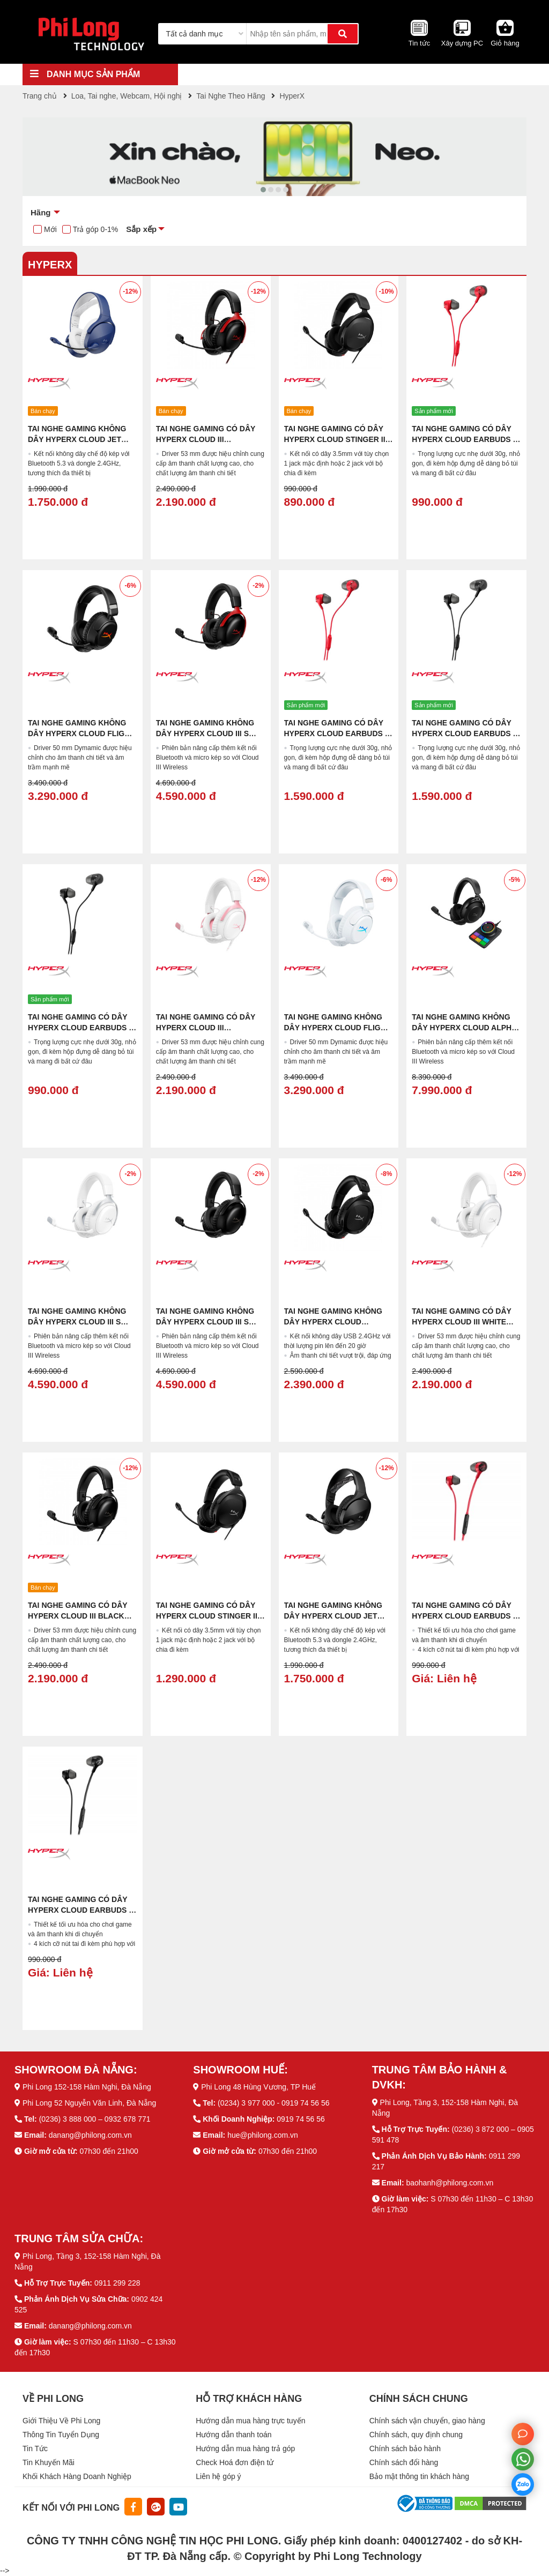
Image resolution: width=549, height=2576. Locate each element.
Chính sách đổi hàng (404, 2462)
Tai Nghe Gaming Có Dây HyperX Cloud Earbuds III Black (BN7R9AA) (81, 1028)
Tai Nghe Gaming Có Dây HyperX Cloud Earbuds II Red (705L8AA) (464, 1616)
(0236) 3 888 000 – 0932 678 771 (95, 2119)
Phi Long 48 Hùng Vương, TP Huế (258, 2087)
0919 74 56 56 (301, 2119)
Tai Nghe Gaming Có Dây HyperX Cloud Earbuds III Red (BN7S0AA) (465, 439)
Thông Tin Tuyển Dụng (61, 2434)
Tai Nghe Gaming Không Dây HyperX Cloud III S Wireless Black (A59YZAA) (210, 1322)
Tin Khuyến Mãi (49, 2462)
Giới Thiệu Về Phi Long (61, 2420)
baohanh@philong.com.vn (449, 2182)
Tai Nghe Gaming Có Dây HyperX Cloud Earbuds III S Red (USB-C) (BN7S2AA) (337, 733)
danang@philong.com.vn (90, 2135)
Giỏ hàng (505, 43)
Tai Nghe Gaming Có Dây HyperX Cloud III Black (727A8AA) (77, 1616)
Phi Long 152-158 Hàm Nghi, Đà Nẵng (87, 2087)
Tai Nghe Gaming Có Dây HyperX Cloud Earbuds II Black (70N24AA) (80, 1910)
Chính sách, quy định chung (416, 2434)
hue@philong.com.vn (262, 2135)
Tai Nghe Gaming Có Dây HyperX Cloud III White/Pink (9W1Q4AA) (205, 1028)
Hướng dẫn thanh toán (233, 2434)
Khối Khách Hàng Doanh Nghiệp (77, 2476)
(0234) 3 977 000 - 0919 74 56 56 (274, 2103)
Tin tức (419, 43)
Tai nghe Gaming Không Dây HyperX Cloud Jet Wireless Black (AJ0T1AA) (338, 1616)
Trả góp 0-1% (95, 229)
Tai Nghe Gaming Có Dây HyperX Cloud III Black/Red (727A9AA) (205, 439)
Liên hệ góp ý (218, 2476)
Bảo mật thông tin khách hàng (419, 2476)
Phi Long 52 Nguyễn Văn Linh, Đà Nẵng (90, 2103)
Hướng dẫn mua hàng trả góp (245, 2448)
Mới (50, 229)
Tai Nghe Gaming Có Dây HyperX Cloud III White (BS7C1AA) (461, 1322)
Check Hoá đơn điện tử (234, 2462)
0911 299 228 (117, 2283)
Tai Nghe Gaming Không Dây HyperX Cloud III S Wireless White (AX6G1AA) (82, 1322)
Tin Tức (35, 2448)
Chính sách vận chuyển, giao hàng (427, 2420)
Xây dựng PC (462, 43)
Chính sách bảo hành (405, 2448)
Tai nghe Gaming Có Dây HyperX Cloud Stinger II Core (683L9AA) (334, 439)
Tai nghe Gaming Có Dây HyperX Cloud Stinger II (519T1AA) (206, 1616)
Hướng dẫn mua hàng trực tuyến (250, 2420)
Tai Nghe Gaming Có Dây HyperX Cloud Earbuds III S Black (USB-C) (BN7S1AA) (465, 733)
